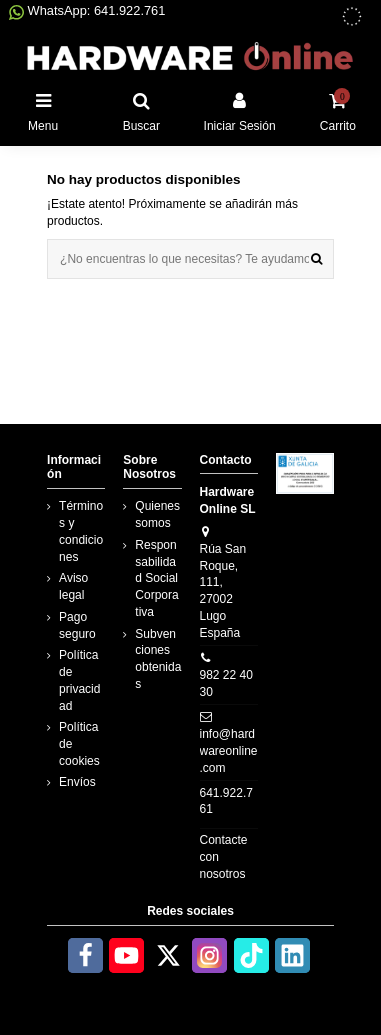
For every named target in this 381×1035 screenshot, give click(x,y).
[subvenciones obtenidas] (352, 16)
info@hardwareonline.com (229, 751)
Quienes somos (157, 514)
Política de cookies (79, 744)
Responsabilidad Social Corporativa (156, 578)
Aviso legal (73, 586)
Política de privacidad (79, 680)
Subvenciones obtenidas (158, 659)
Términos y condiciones (81, 531)
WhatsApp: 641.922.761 (87, 10)
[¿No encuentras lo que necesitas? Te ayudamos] (316, 258)
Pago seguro (77, 625)
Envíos (77, 782)
